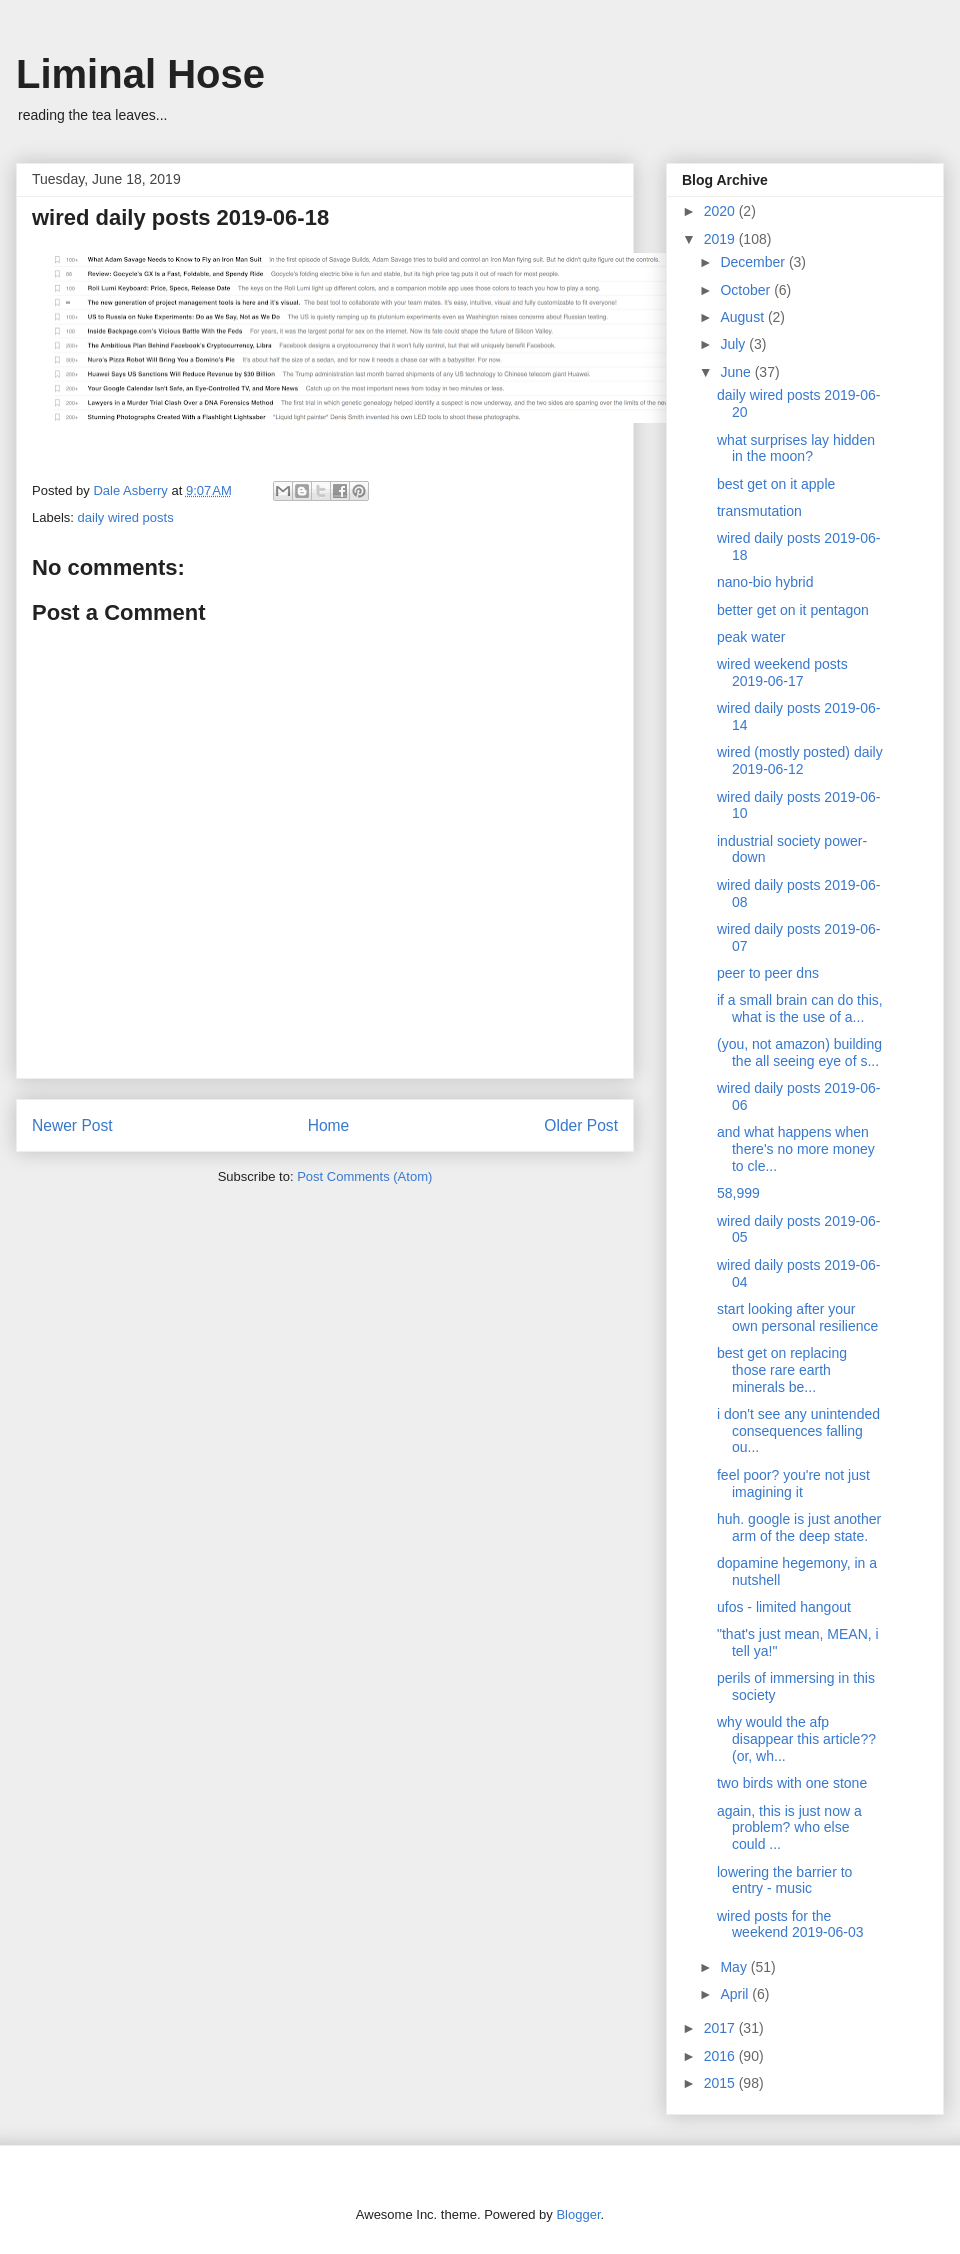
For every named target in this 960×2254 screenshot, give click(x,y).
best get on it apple (776, 484)
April (736, 1994)
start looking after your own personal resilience (797, 1317)
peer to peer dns (768, 973)
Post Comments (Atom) (364, 1176)
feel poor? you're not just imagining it (793, 1483)
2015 (721, 2083)
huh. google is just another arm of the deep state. (799, 1527)
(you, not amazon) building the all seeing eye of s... (799, 1052)
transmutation (759, 511)
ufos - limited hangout (784, 1607)
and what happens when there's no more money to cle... (796, 1149)
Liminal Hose (140, 74)
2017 (721, 2028)
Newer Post (72, 1125)
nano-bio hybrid (765, 582)
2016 (721, 2056)
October (747, 290)
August (743, 317)
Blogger (578, 2214)
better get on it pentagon (793, 610)
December (754, 262)
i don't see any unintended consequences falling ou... (798, 1431)
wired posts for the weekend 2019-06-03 (790, 1924)
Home (329, 1125)
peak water (751, 637)
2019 (721, 239)
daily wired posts (126, 517)
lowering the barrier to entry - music (784, 1880)
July (734, 344)
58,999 (738, 1193)
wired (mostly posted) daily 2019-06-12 (800, 760)
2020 (721, 211)
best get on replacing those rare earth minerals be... (782, 1370)
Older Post (581, 1125)
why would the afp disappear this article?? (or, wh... (796, 1739)
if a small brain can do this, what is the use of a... (800, 1008)
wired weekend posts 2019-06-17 (782, 672)
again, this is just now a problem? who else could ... (789, 1828)
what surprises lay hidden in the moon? (796, 448)
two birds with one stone (792, 1783)
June (737, 372)
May (735, 1967)
